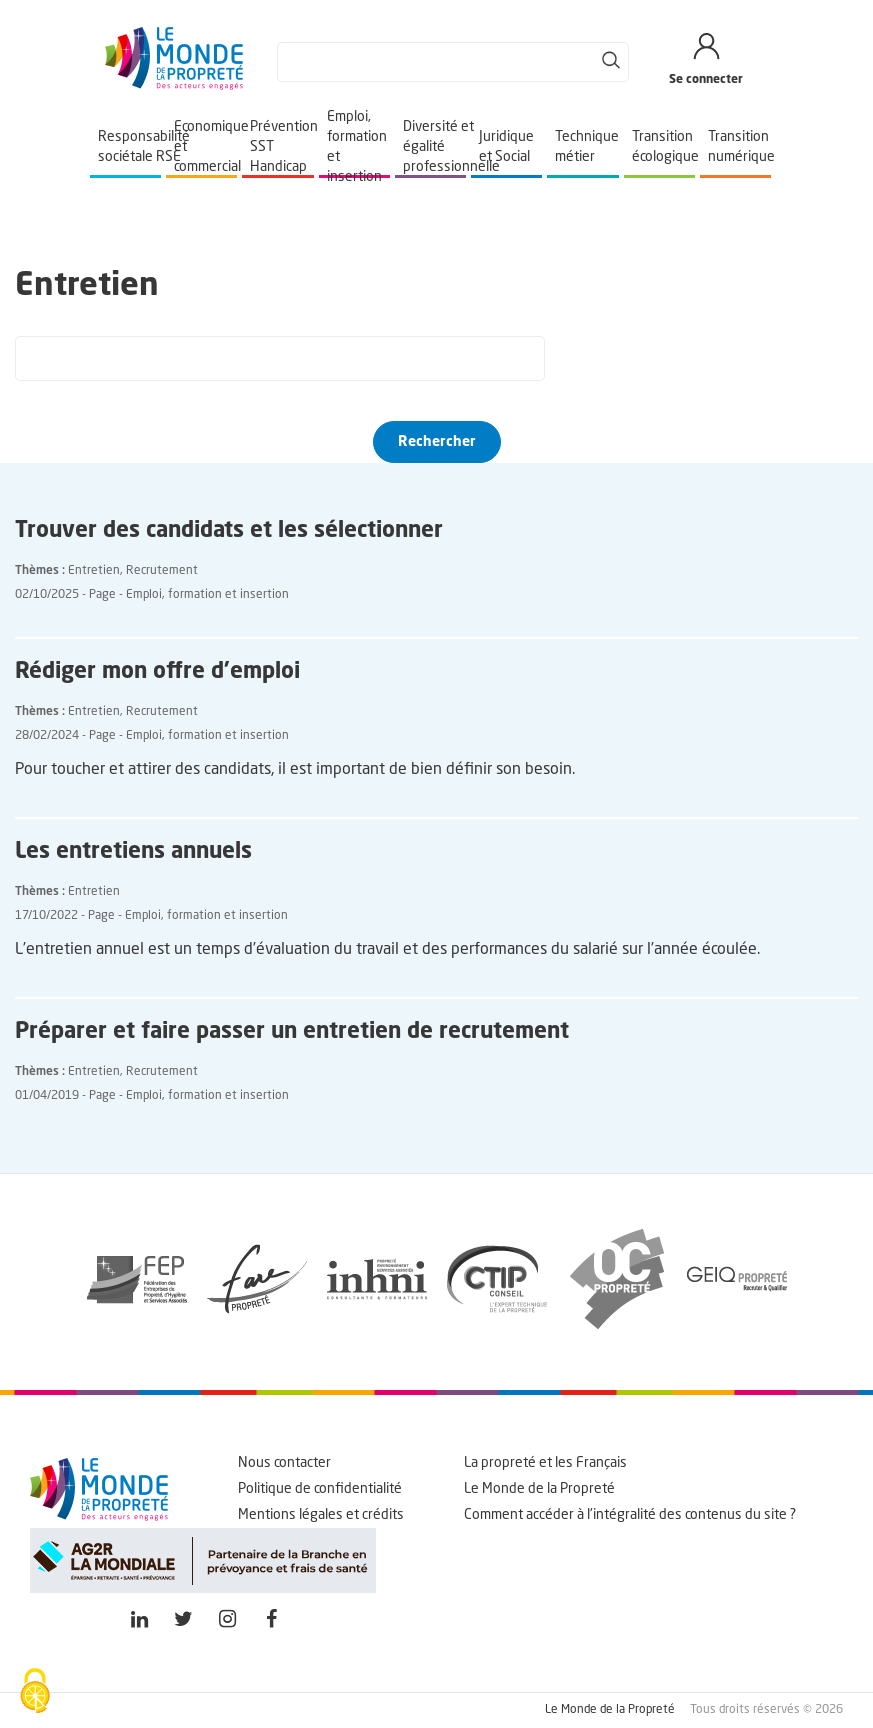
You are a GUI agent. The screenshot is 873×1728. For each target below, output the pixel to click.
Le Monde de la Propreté (539, 1489)
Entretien (94, 571)
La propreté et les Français (545, 1463)
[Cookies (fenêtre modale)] (35, 1693)
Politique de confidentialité (320, 1489)
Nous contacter (284, 1463)
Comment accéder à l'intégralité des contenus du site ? (630, 1515)
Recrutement (162, 571)
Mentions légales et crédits (321, 1515)
